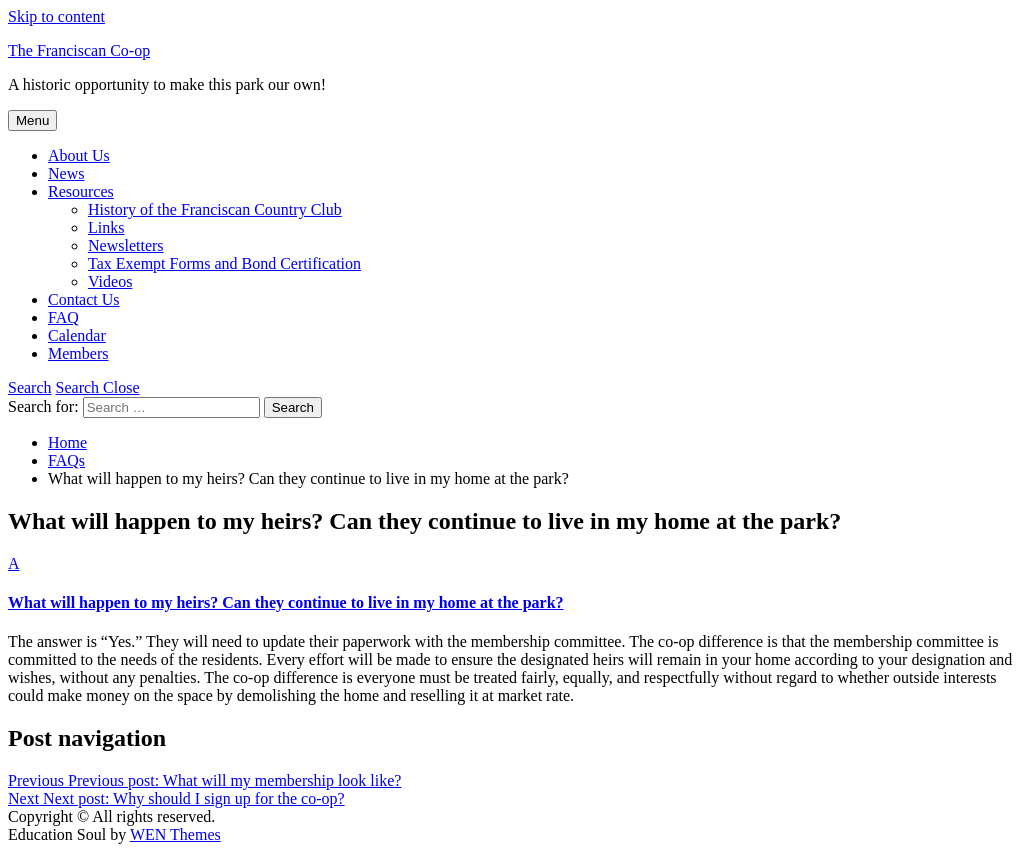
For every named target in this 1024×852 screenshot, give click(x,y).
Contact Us (84, 299)
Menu (32, 120)
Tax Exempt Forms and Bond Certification (224, 263)
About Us (79, 155)
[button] (512, 583)
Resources (81, 191)
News (66, 173)
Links (106, 227)
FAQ (63, 317)
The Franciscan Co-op (79, 50)
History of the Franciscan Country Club (215, 209)
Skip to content (56, 16)
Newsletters (126, 245)
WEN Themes (175, 834)
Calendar (77, 335)
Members (78, 353)
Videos (110, 281)
